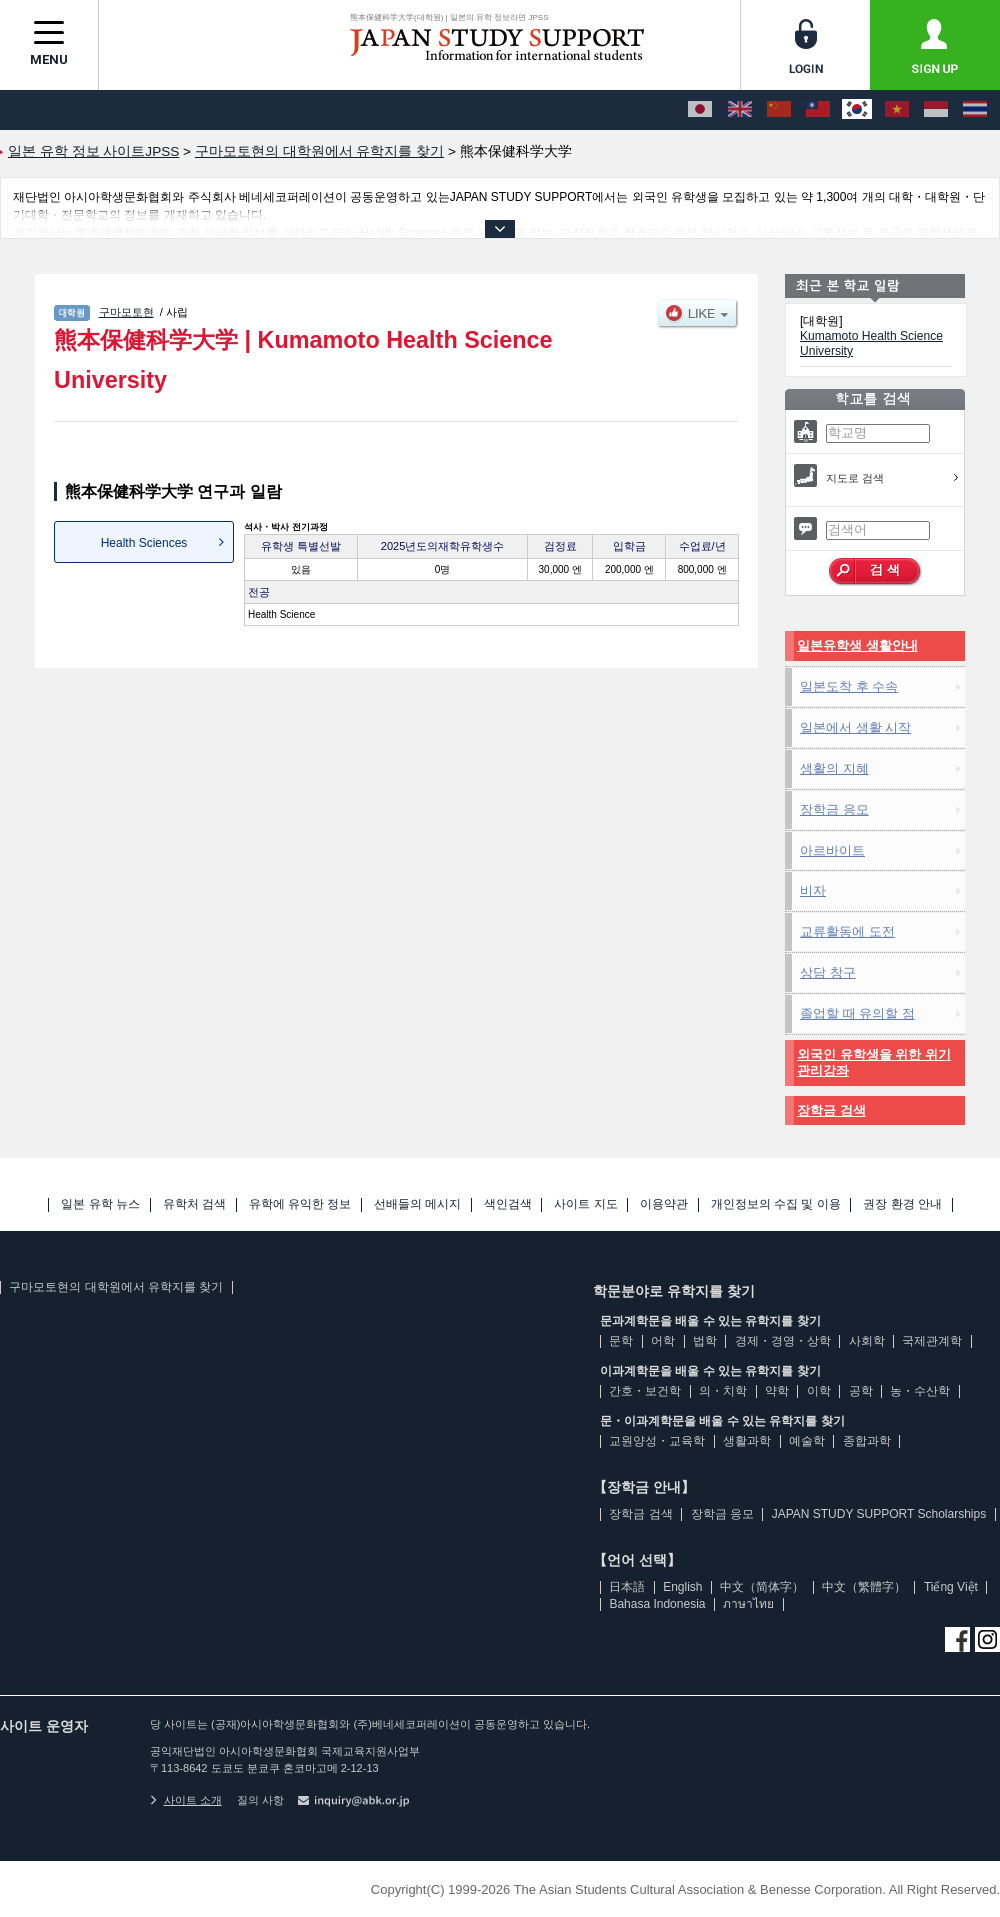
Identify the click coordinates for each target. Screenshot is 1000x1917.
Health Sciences (144, 543)
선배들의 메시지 (417, 1204)
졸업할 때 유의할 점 (857, 1013)
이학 (819, 1391)
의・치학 (723, 1391)
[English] (740, 110)
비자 (813, 890)
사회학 (867, 1341)
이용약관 (664, 1204)
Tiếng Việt (951, 1587)
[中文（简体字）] (779, 110)
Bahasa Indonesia (657, 1604)
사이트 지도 (585, 1204)
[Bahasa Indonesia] (936, 110)
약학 (777, 1391)
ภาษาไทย (748, 1604)
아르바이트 (832, 850)
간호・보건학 (645, 1391)
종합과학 (867, 1441)
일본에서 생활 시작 (855, 727)
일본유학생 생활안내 (857, 645)
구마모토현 (126, 312)
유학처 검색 (194, 1204)
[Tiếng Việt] (897, 110)
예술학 (807, 1441)
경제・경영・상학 (783, 1341)
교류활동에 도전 (847, 931)
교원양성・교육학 (657, 1441)
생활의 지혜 (834, 768)
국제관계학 (932, 1341)
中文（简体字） (762, 1587)
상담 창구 (828, 972)
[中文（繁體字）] (818, 110)
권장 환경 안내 (902, 1204)
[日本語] (700, 110)
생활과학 (747, 1441)
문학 (621, 1341)
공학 (861, 1391)
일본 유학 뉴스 (100, 1204)
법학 (705, 1341)
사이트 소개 (186, 1800)
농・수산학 (920, 1391)
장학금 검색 (831, 1110)
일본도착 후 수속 (849, 686)
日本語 (627, 1587)
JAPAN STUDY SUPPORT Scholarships (879, 1514)
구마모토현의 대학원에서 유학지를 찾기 (116, 1287)
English (682, 1587)
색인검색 (508, 1204)
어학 (663, 1341)
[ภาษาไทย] (975, 110)
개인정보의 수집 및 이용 (776, 1204)
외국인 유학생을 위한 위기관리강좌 (874, 1062)
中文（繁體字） (864, 1587)
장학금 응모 (834, 809)
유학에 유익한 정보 (300, 1204)
